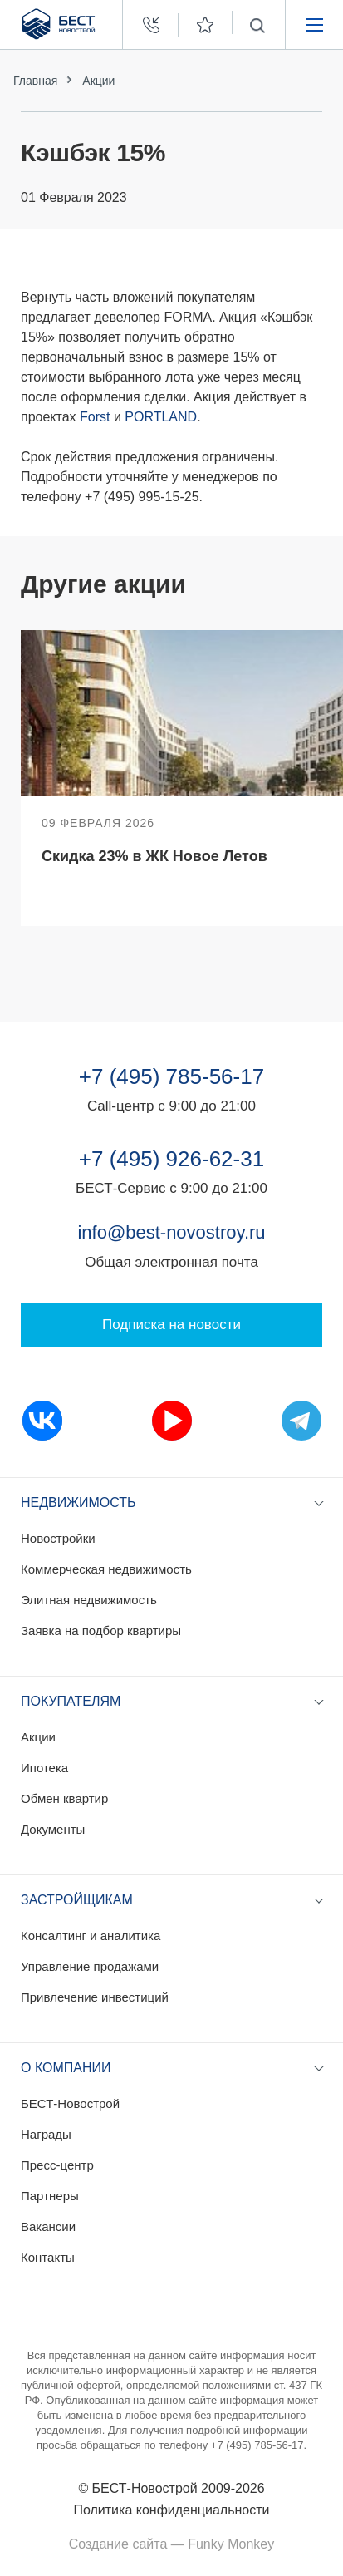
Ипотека (44, 1768)
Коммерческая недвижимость (106, 1569)
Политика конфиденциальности (171, 2510)
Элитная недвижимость (89, 1600)
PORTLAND (161, 417)
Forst (95, 417)
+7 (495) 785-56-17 (171, 1076)
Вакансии (48, 2226)
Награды (46, 2134)
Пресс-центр (57, 2165)
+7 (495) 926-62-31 (171, 1158)
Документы (53, 1829)
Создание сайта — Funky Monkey (171, 2544)
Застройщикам (77, 1900)
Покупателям (70, 1701)
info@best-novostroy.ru (171, 1232)
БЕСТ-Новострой (70, 2103)
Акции (98, 80)
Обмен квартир (64, 1798)
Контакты (48, 2257)
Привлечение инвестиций (95, 1997)
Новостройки (58, 1538)
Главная (35, 80)
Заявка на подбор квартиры (101, 1630)
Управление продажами (90, 1966)
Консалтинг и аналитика (90, 1935)
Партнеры (50, 2196)
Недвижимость (78, 1502)
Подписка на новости (171, 1324)
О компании (66, 2068)
